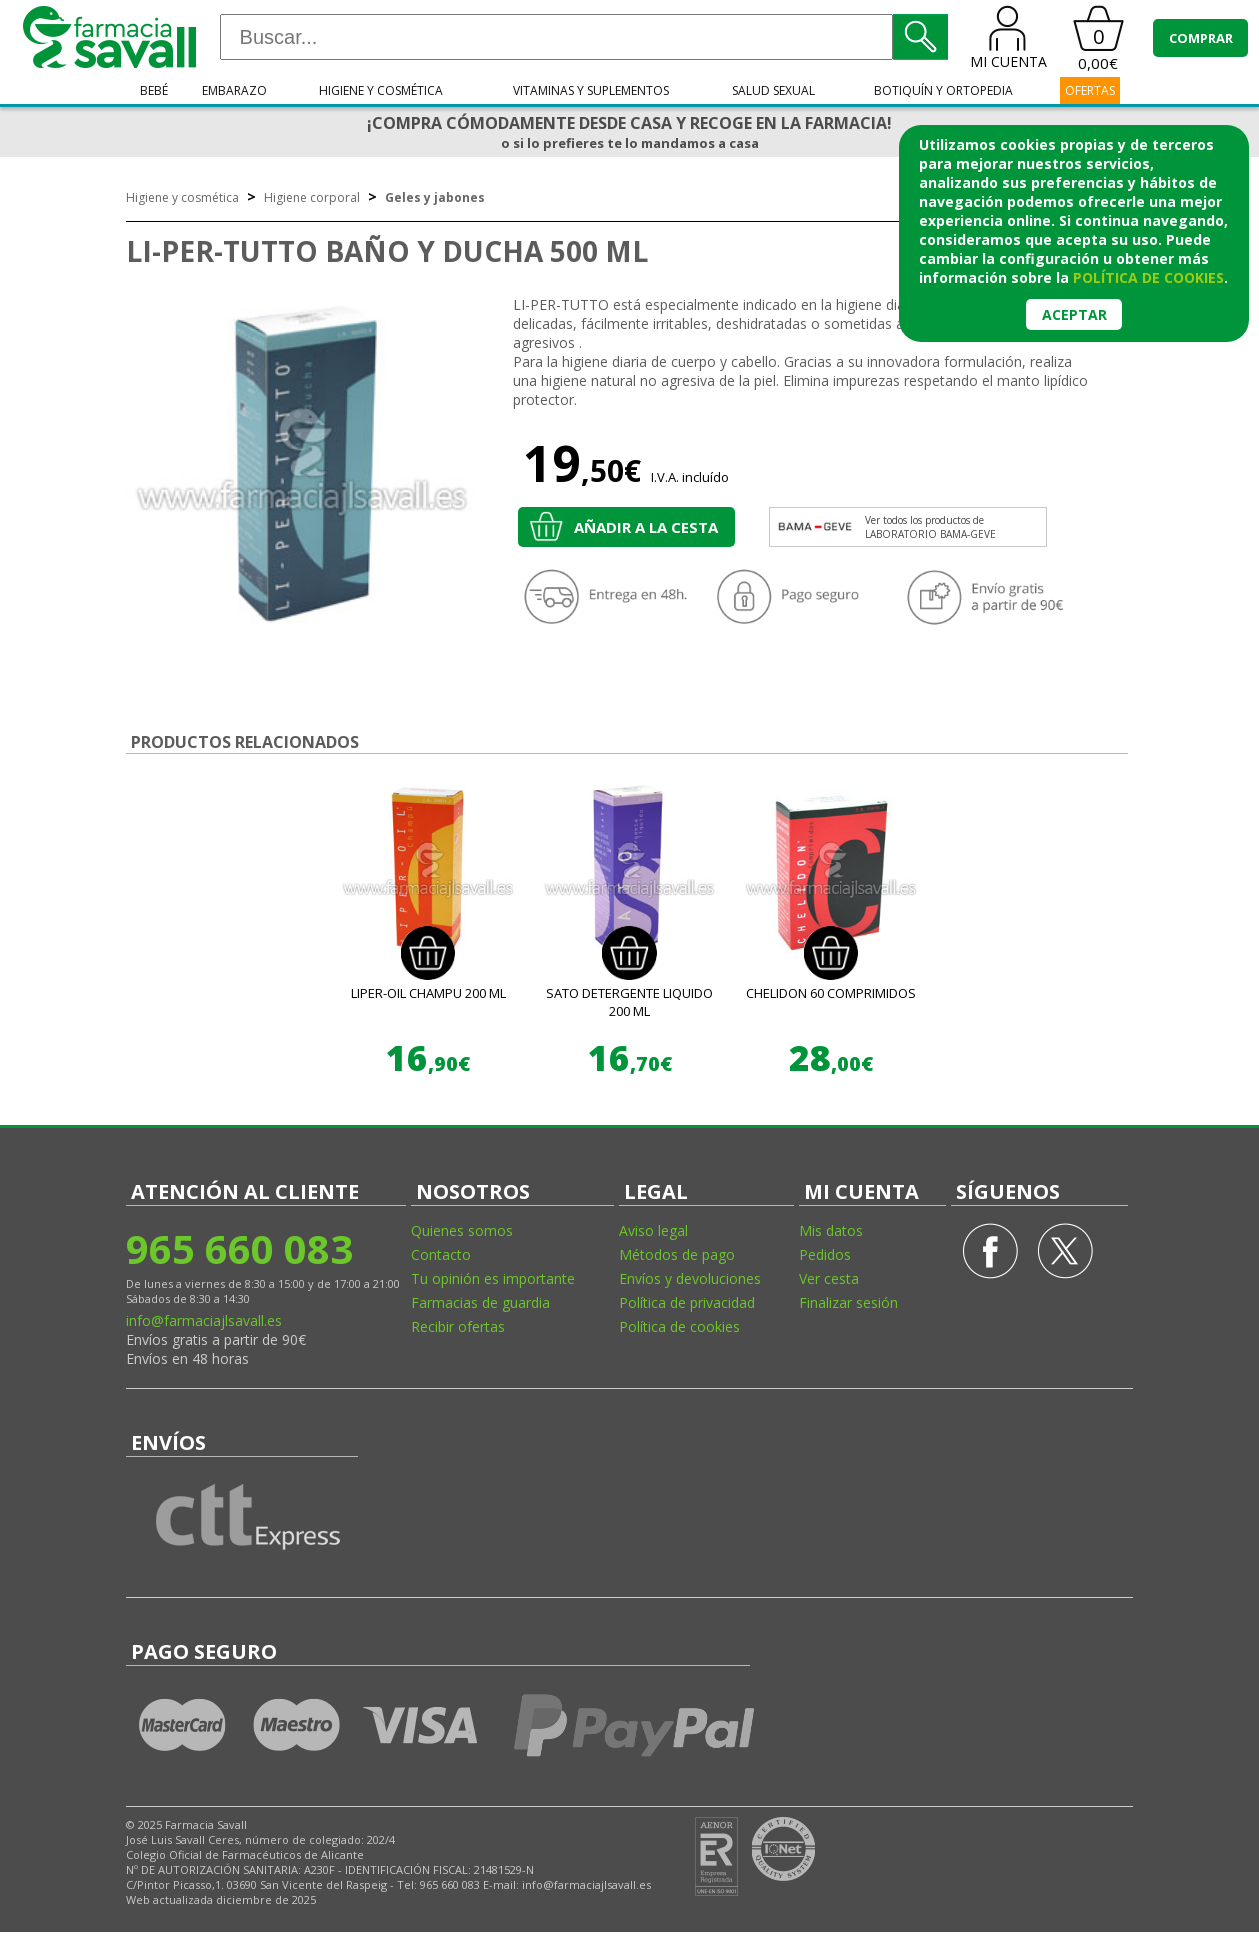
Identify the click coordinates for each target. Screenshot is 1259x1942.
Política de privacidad (687, 1302)
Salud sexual (773, 90)
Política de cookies (679, 1326)
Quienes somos (462, 1230)
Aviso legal (653, 1230)
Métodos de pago (677, 1254)
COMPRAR (1201, 38)
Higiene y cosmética (381, 90)
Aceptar (1074, 314)
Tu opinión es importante (493, 1278)
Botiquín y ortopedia (943, 90)
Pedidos (825, 1254)
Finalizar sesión (848, 1302)
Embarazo (234, 90)
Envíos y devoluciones (690, 1278)
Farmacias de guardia (480, 1302)
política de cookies (1148, 277)
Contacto (441, 1254)
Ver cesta (829, 1278)
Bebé (154, 90)
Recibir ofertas (458, 1326)
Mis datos (831, 1230)
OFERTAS (1090, 90)
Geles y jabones (435, 197)
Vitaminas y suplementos (591, 90)
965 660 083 (239, 1248)
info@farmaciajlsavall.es (204, 1320)
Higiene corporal (312, 197)
